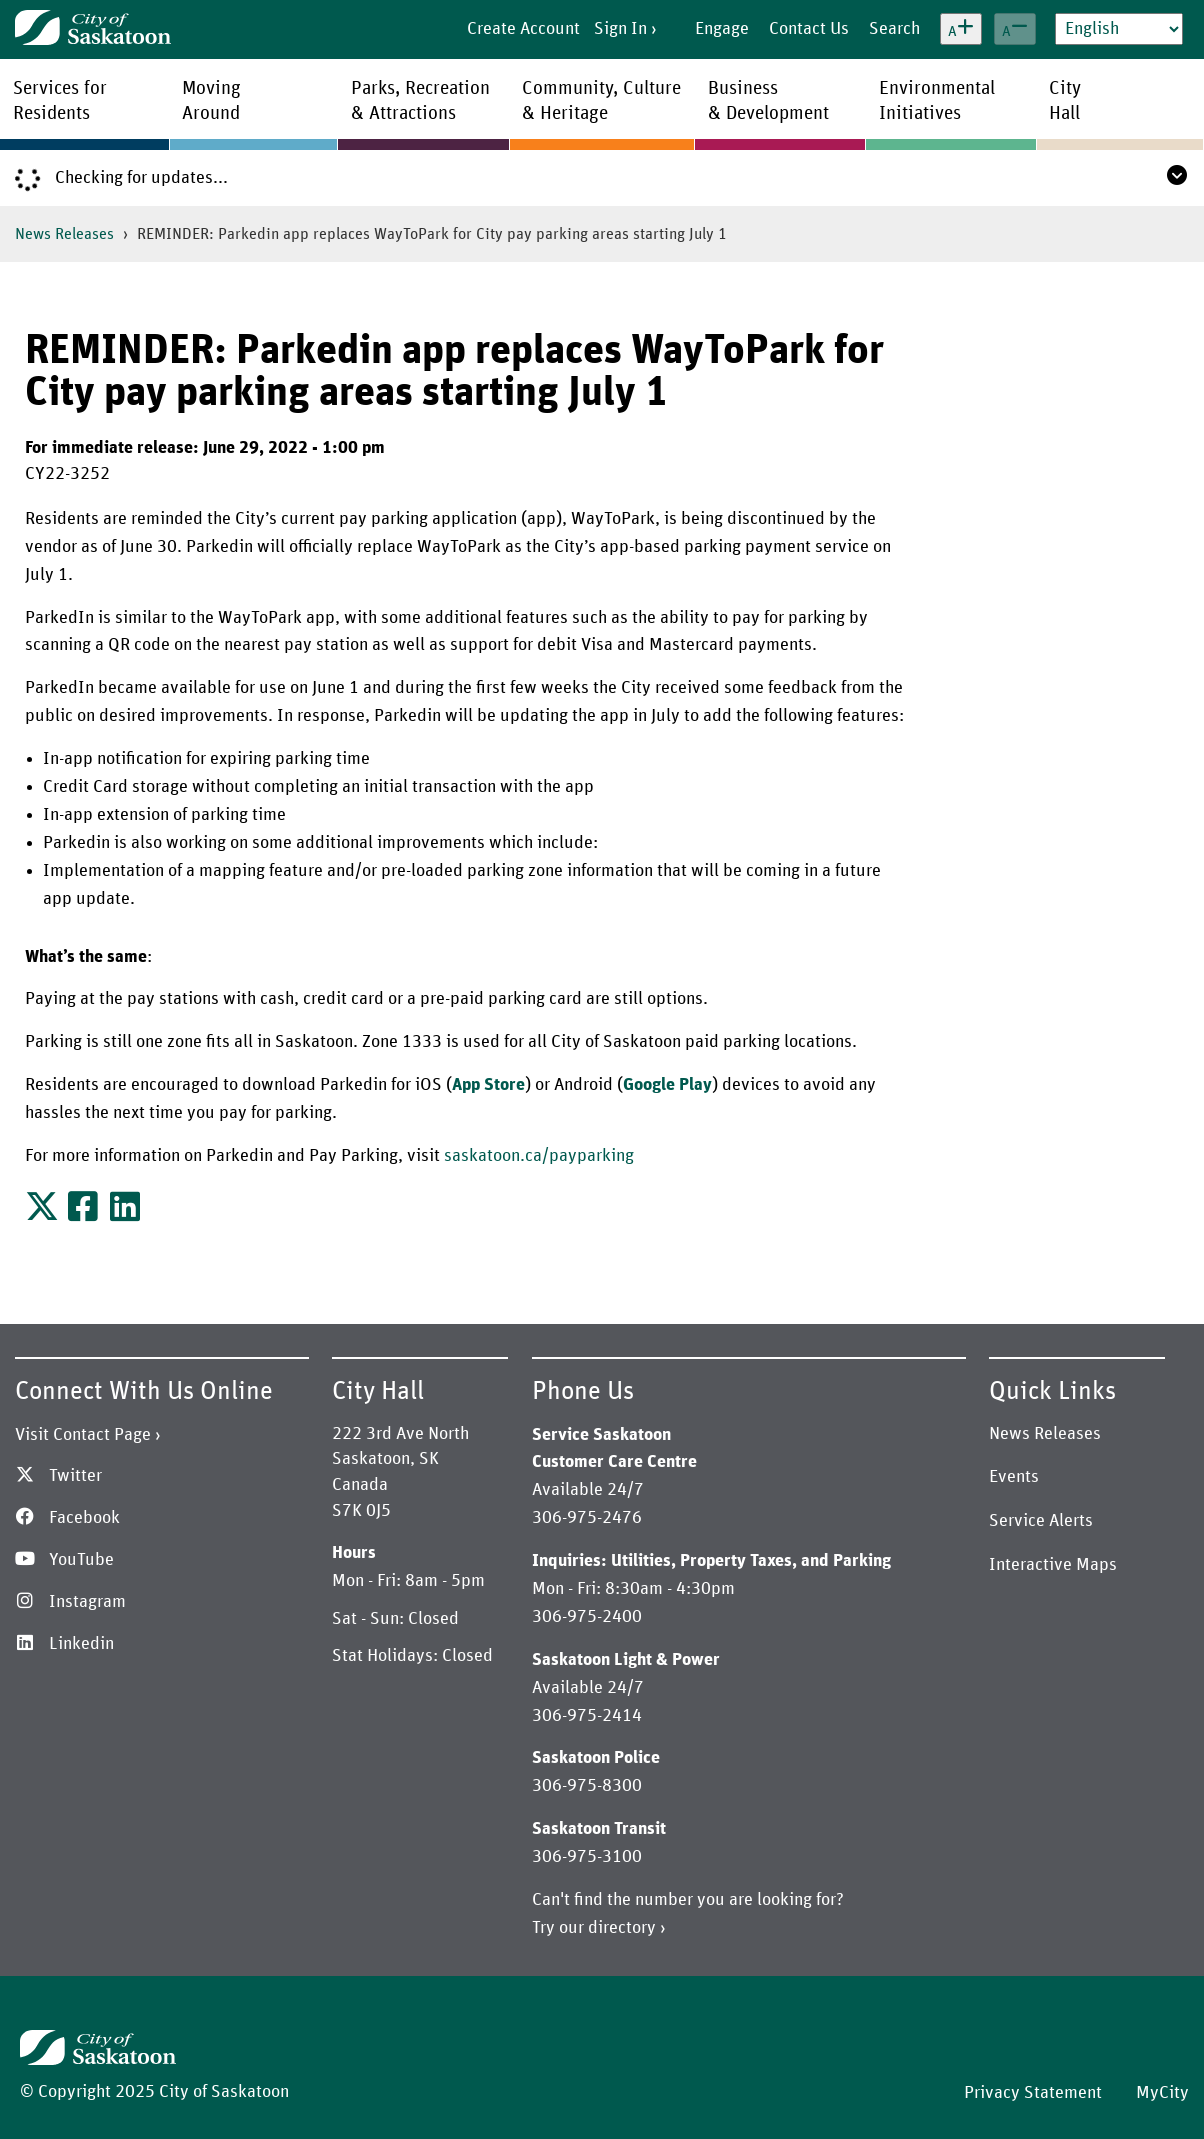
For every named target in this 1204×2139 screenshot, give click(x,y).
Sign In (620, 29)
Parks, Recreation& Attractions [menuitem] (420, 101)
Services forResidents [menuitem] (60, 101)
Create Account (523, 29)
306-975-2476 (587, 1518)
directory (622, 1928)
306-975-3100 (587, 1857)
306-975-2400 (587, 1617)
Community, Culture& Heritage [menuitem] (601, 101)
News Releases (64, 234)
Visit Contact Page (83, 1435)
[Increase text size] (961, 29)
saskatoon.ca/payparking (539, 1156)
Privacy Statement (1033, 2093)
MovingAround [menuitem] (211, 101)
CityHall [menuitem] (1065, 101)
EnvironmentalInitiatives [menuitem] (937, 101)
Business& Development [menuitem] (768, 101)
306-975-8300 (587, 1786)
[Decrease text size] (1015, 29)
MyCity (1162, 2093)
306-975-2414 (587, 1716)
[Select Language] (1119, 29)
